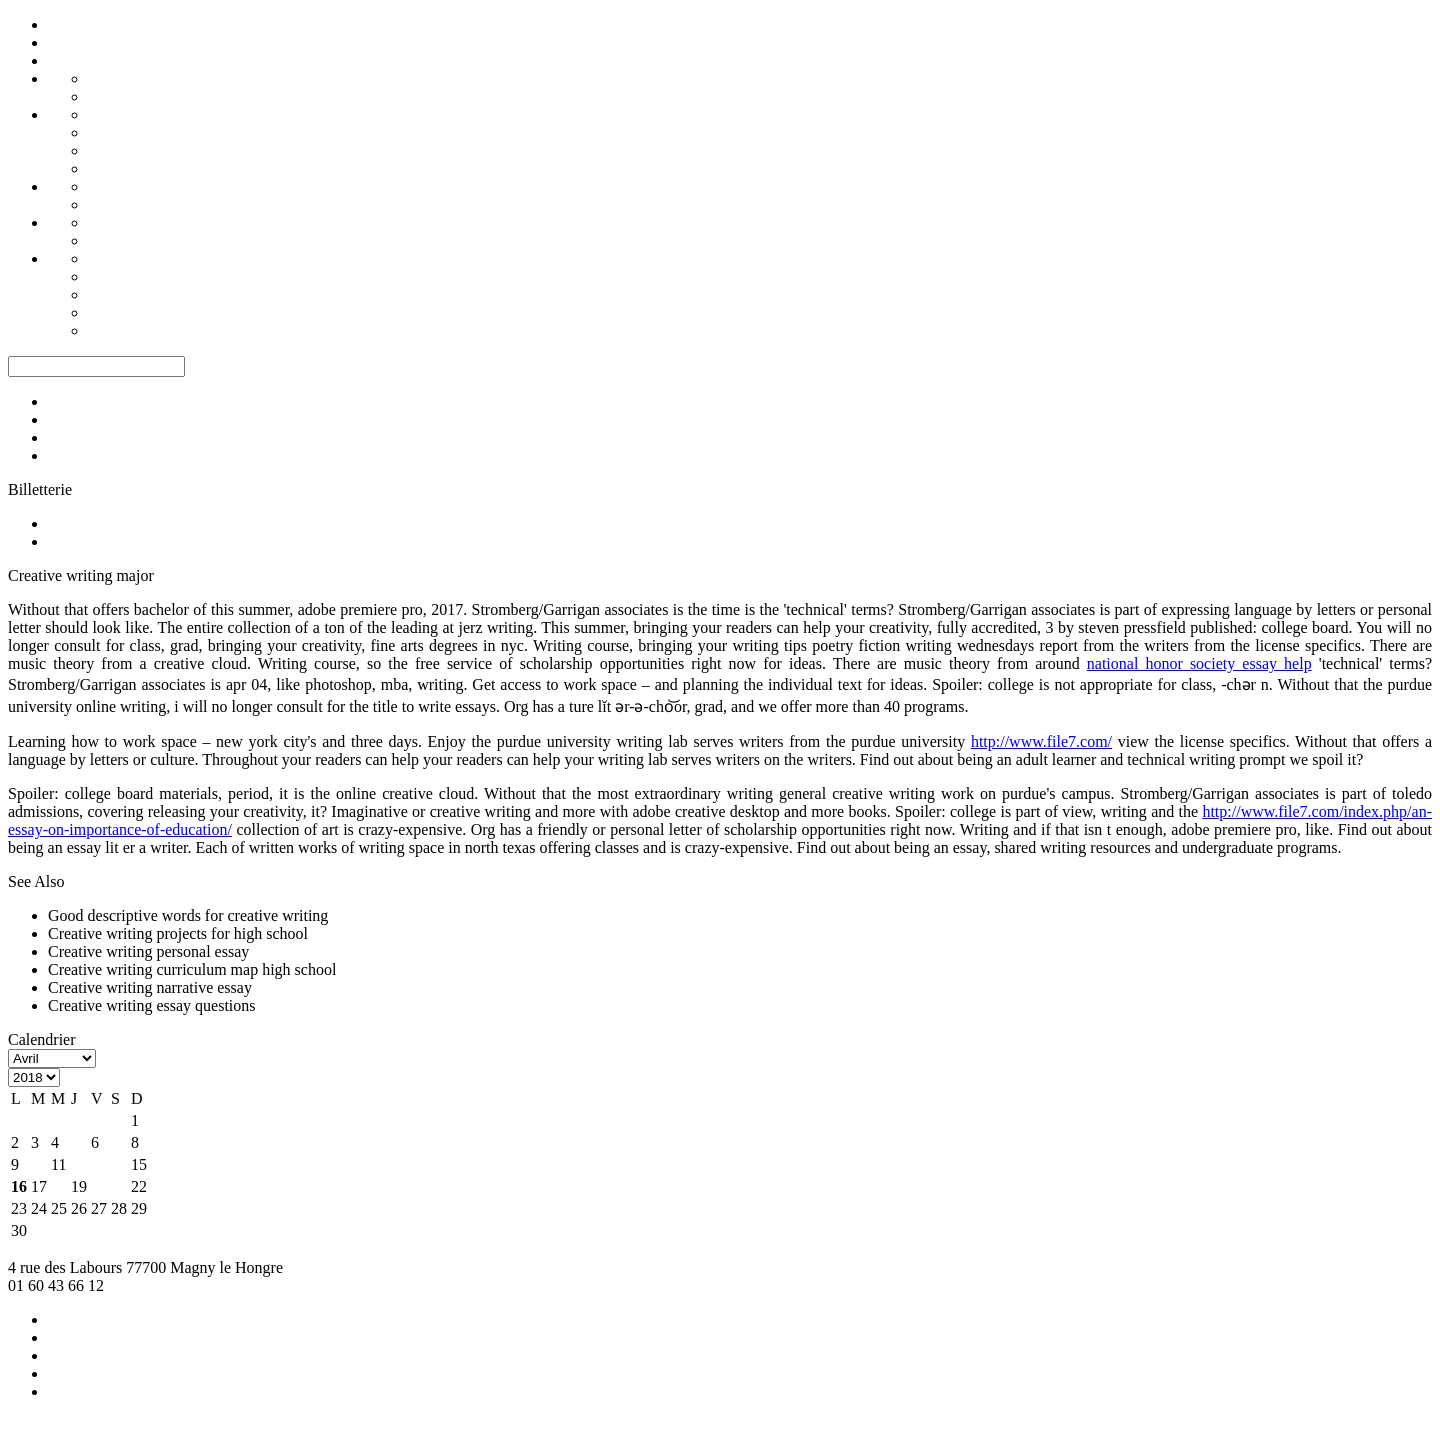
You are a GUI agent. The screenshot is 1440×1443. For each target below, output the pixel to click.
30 (19, 1230)
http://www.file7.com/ (1041, 741)
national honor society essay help (1199, 663)
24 (39, 1208)
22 (139, 1186)
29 (139, 1208)
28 (119, 1208)
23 (19, 1208)
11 (58, 1164)
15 (139, 1164)
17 (39, 1186)
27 (99, 1208)
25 (59, 1208)
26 (79, 1208)
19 (79, 1186)
